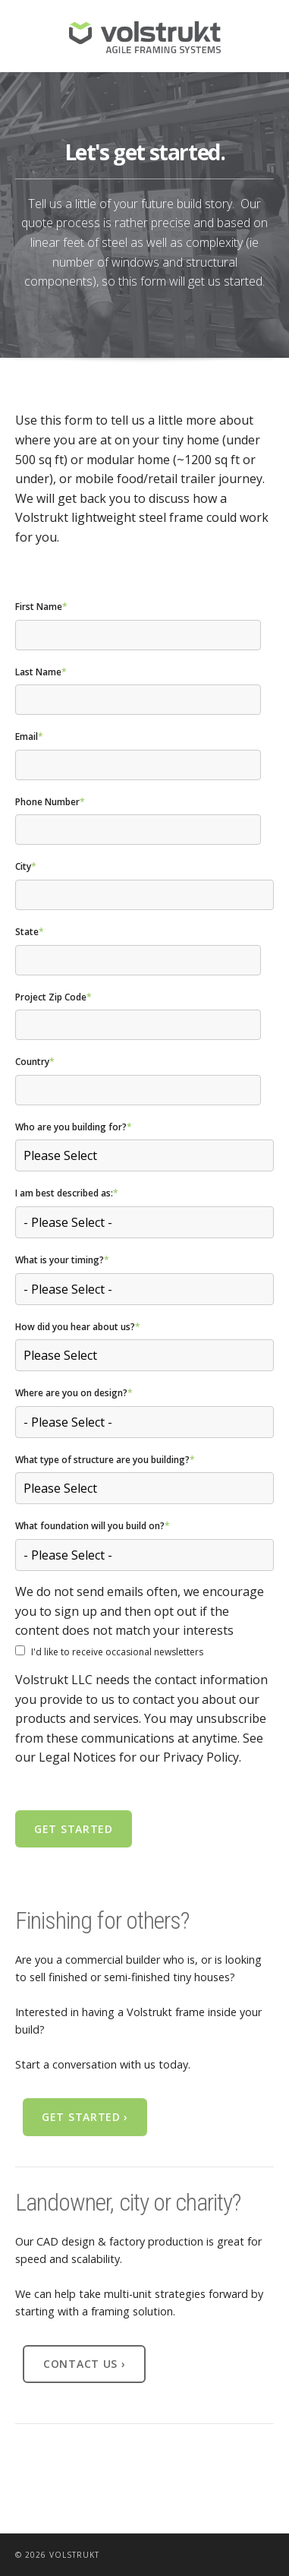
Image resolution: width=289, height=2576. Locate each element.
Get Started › (85, 2117)
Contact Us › (84, 2363)
